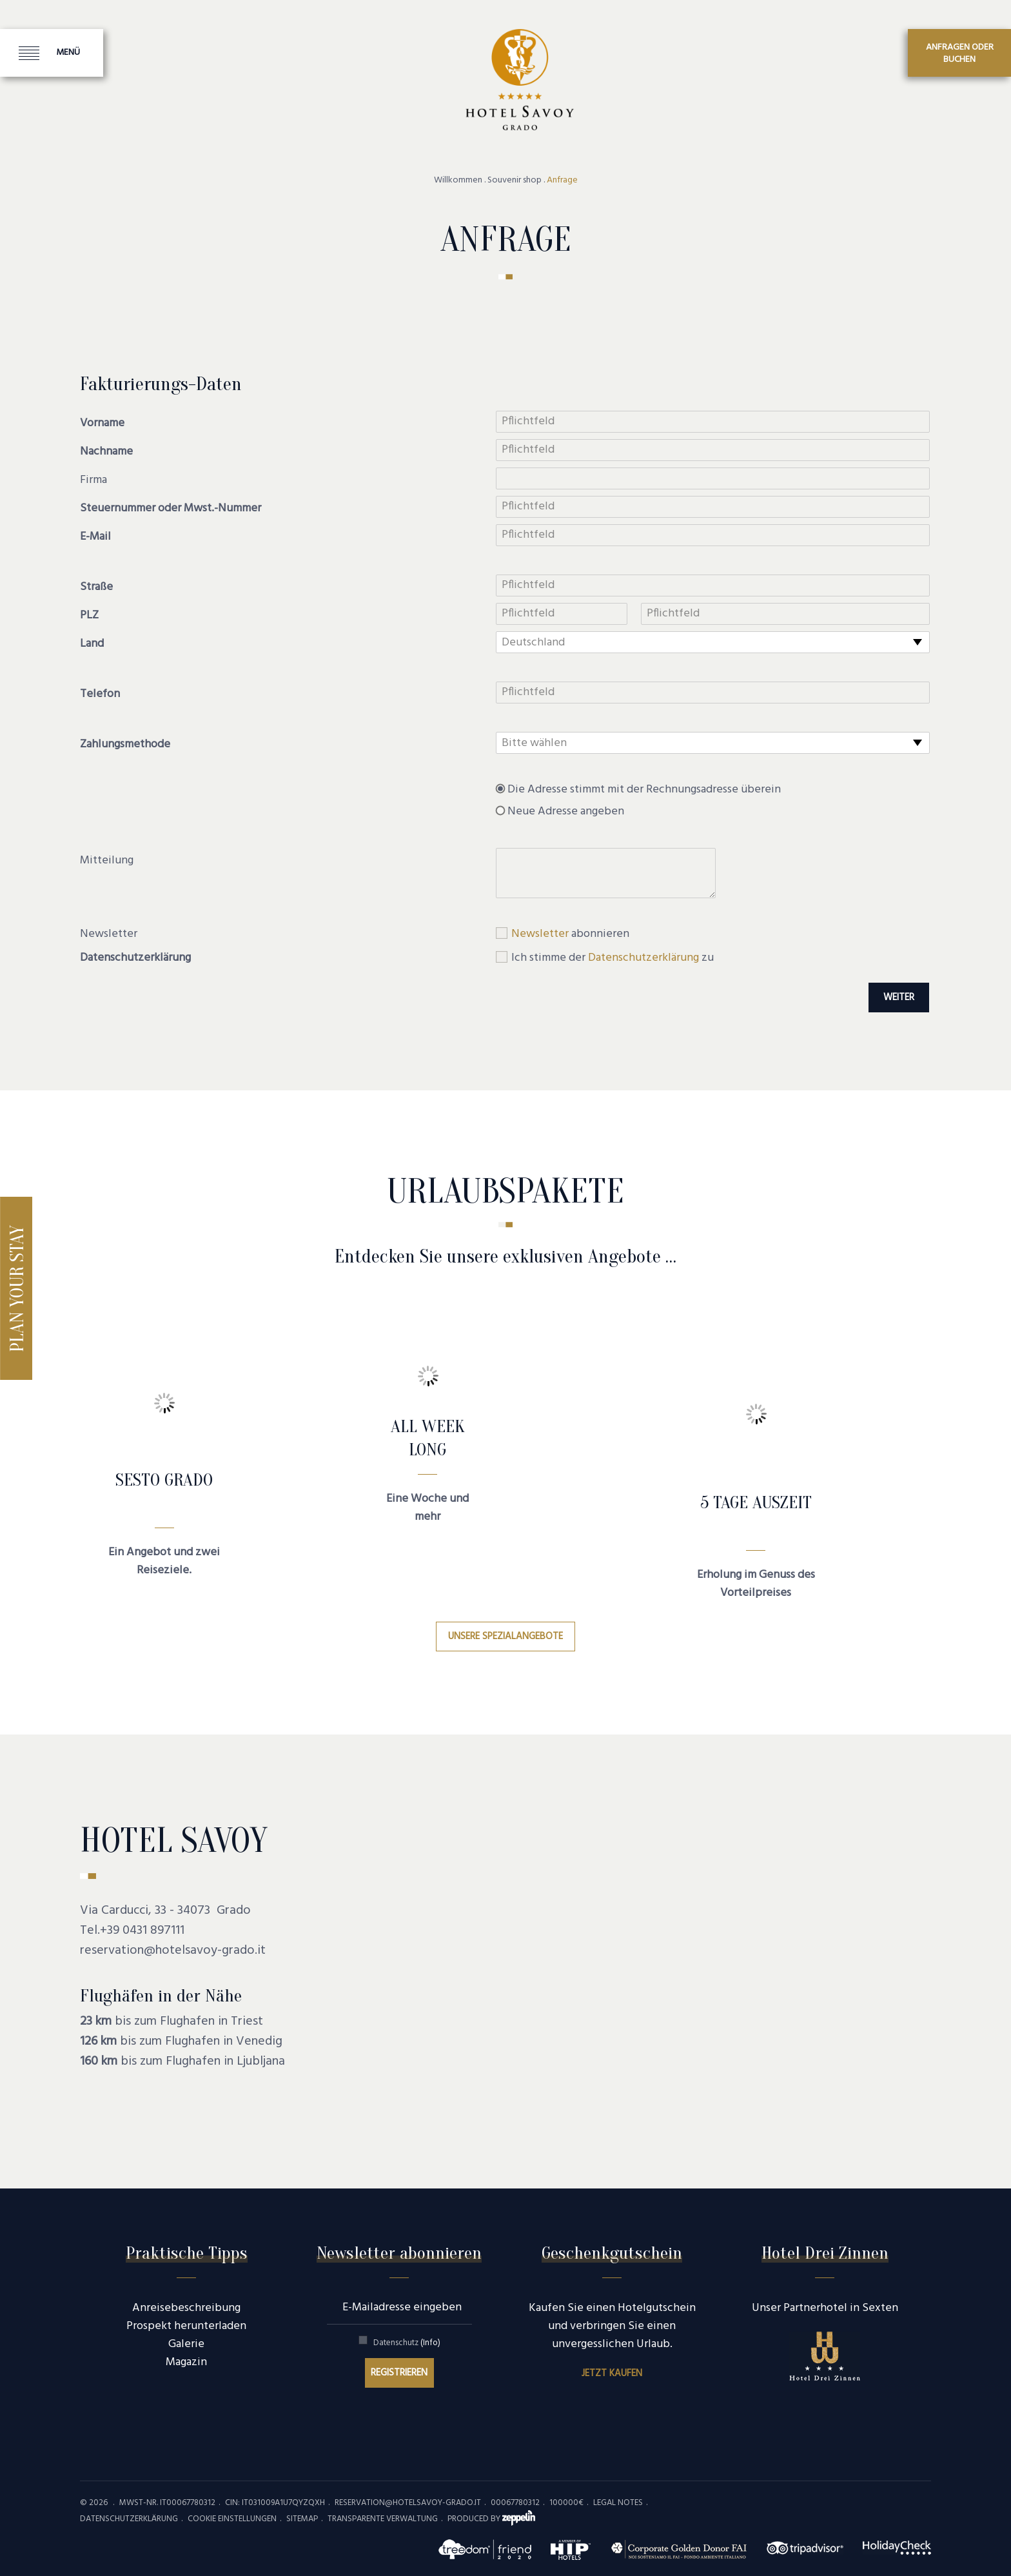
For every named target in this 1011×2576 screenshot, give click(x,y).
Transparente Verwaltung (383, 2519)
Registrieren (399, 2373)
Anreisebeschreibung (186, 2308)
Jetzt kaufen (612, 2373)
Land (92, 644)
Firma (93, 480)
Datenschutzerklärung (135, 958)
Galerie (186, 2344)
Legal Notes (618, 2503)
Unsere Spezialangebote (505, 1636)
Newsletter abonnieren (399, 2253)
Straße (96, 587)
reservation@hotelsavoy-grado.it (173, 1950)
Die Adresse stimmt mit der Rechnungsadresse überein (644, 790)
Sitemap (302, 2519)
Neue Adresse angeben (565, 812)
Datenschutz (406, 2343)
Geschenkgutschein (612, 2253)
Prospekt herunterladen (186, 2326)
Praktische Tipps (187, 2253)
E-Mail (95, 537)
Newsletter (108, 934)
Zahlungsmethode (125, 745)
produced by (491, 2519)
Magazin (186, 2362)
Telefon (100, 694)
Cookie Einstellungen (232, 2519)
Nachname (106, 452)
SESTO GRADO (164, 1480)
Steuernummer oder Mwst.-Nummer (170, 509)
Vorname (102, 424)
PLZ (89, 616)
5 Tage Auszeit (756, 1502)
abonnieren (570, 934)
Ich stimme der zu (612, 958)
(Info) (430, 2343)
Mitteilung (106, 861)
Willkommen (458, 180)
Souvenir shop (514, 180)
